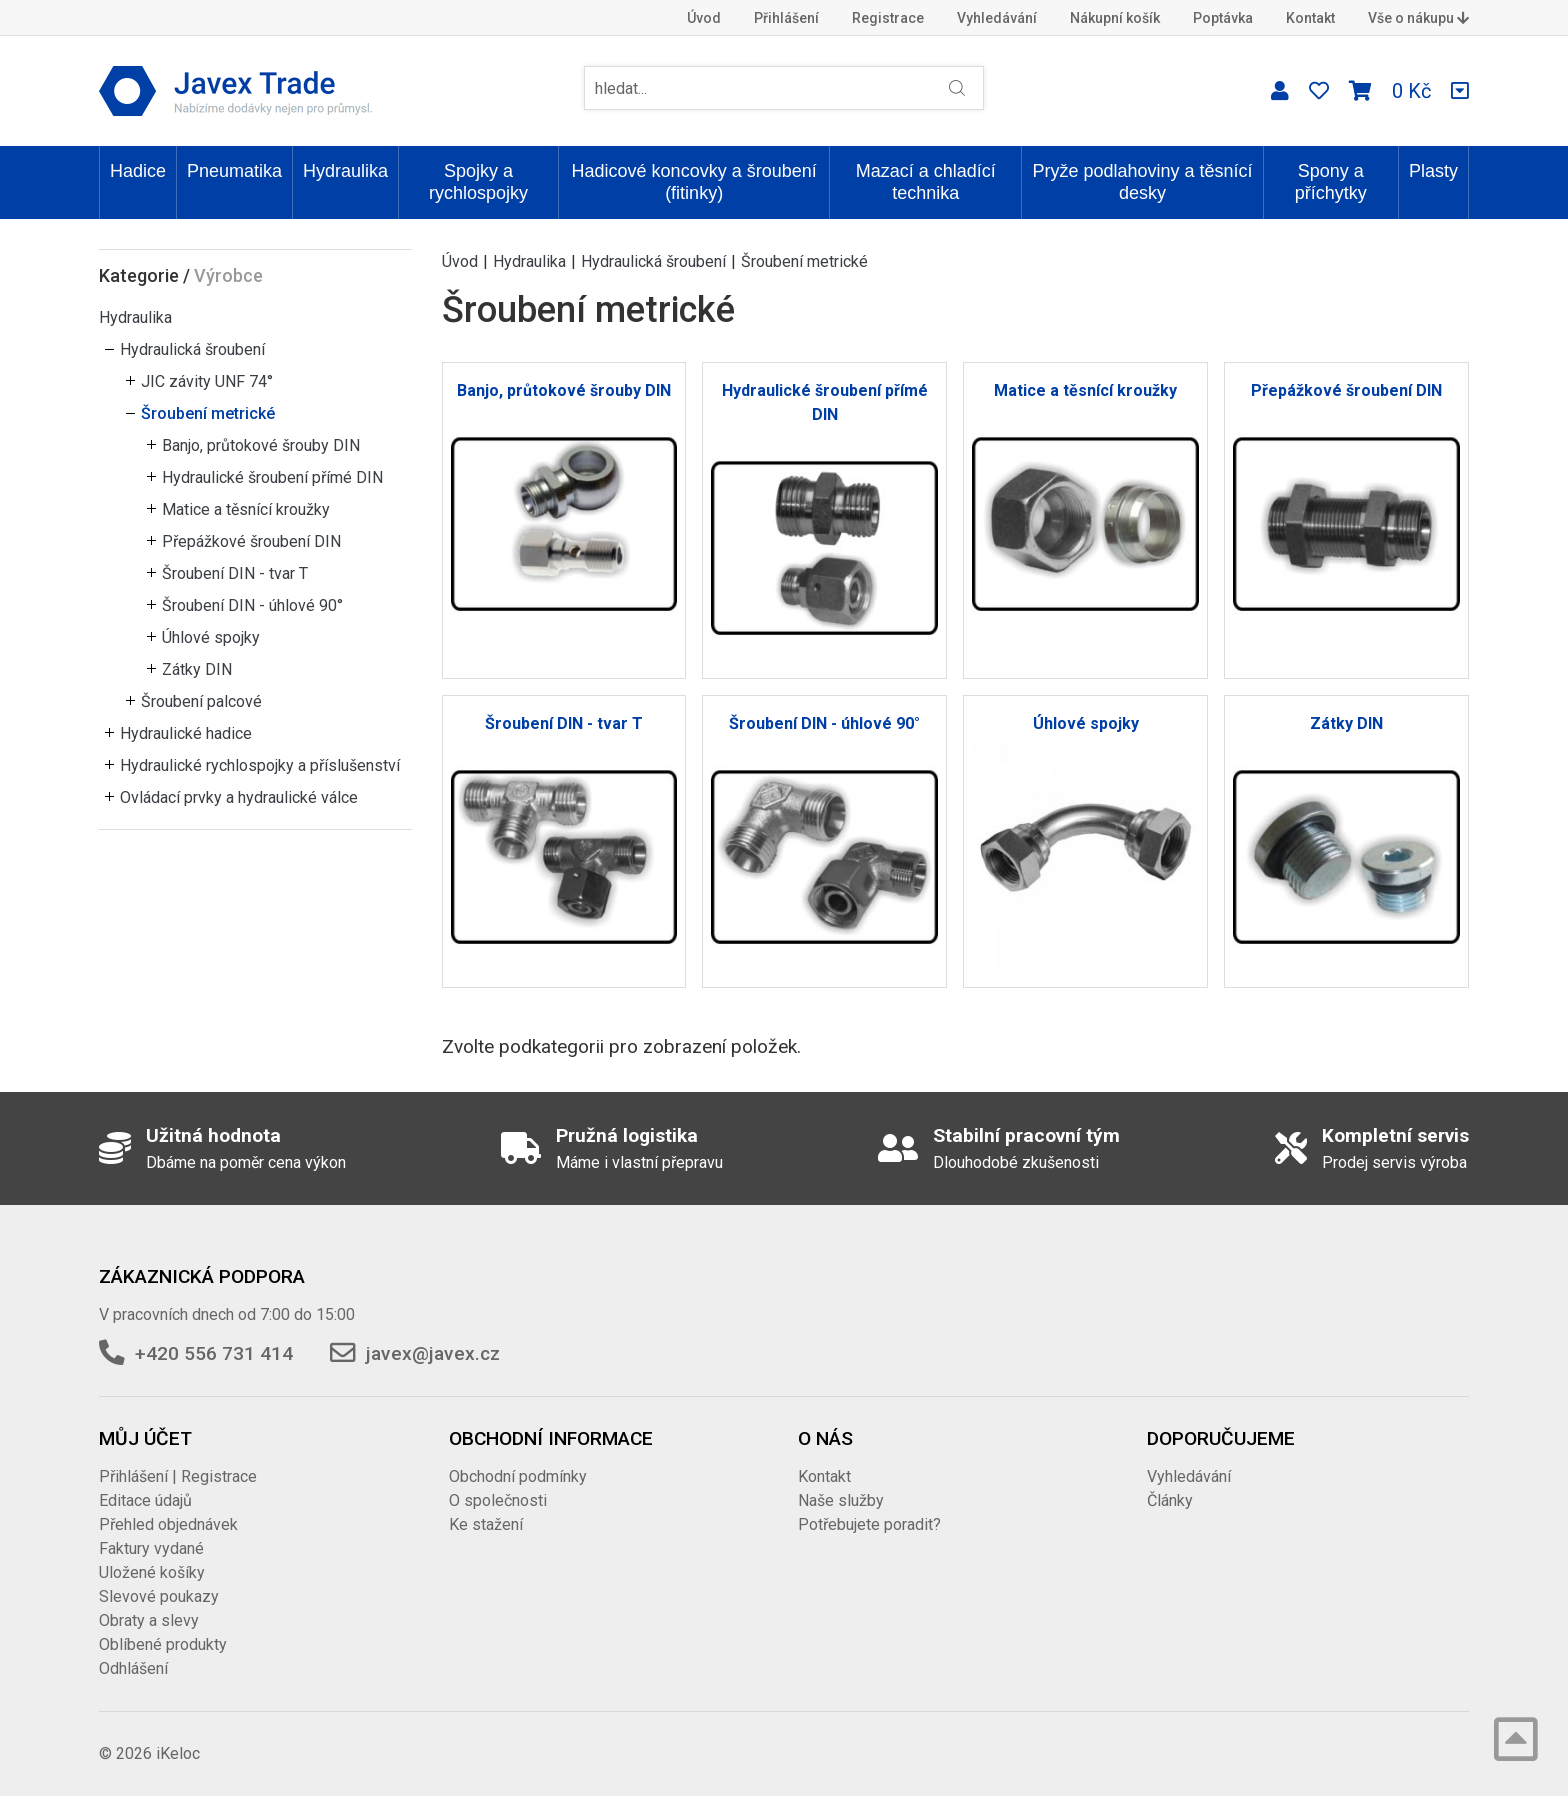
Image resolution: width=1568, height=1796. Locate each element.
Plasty (1433, 171)
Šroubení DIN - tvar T (235, 573)
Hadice (138, 171)
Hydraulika (345, 171)
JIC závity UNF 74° (207, 381)
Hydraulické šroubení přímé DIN (272, 477)
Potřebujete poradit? (869, 1524)
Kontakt (1310, 18)
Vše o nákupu (1418, 18)
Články (1170, 1500)
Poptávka (1223, 18)
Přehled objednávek (168, 1524)
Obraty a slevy (149, 1620)
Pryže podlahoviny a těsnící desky (1142, 182)
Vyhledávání (997, 18)
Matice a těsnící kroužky (246, 509)
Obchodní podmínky (518, 1476)
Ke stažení (486, 1524)
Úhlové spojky (211, 637)
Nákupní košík (1115, 18)
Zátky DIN (197, 669)
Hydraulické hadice (186, 733)
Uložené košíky (152, 1572)
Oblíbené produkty (163, 1644)
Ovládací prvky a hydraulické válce (239, 797)
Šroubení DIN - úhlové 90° (252, 605)
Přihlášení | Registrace (178, 1476)
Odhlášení (133, 1668)
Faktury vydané (151, 1548)
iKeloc (178, 1753)
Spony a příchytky (1331, 182)
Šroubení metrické (208, 413)
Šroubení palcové (201, 701)
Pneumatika (234, 171)
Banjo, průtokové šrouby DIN (261, 445)
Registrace (888, 18)
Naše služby (841, 1500)
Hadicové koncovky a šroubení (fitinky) (694, 182)
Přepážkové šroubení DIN (251, 541)
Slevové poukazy (159, 1596)
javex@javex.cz (433, 1353)
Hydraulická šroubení (192, 349)
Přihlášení (786, 18)
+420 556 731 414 (214, 1353)
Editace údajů (145, 1500)
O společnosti (498, 1500)
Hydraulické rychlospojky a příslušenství (260, 765)
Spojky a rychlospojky (478, 182)
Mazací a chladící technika (926, 182)
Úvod (704, 18)
